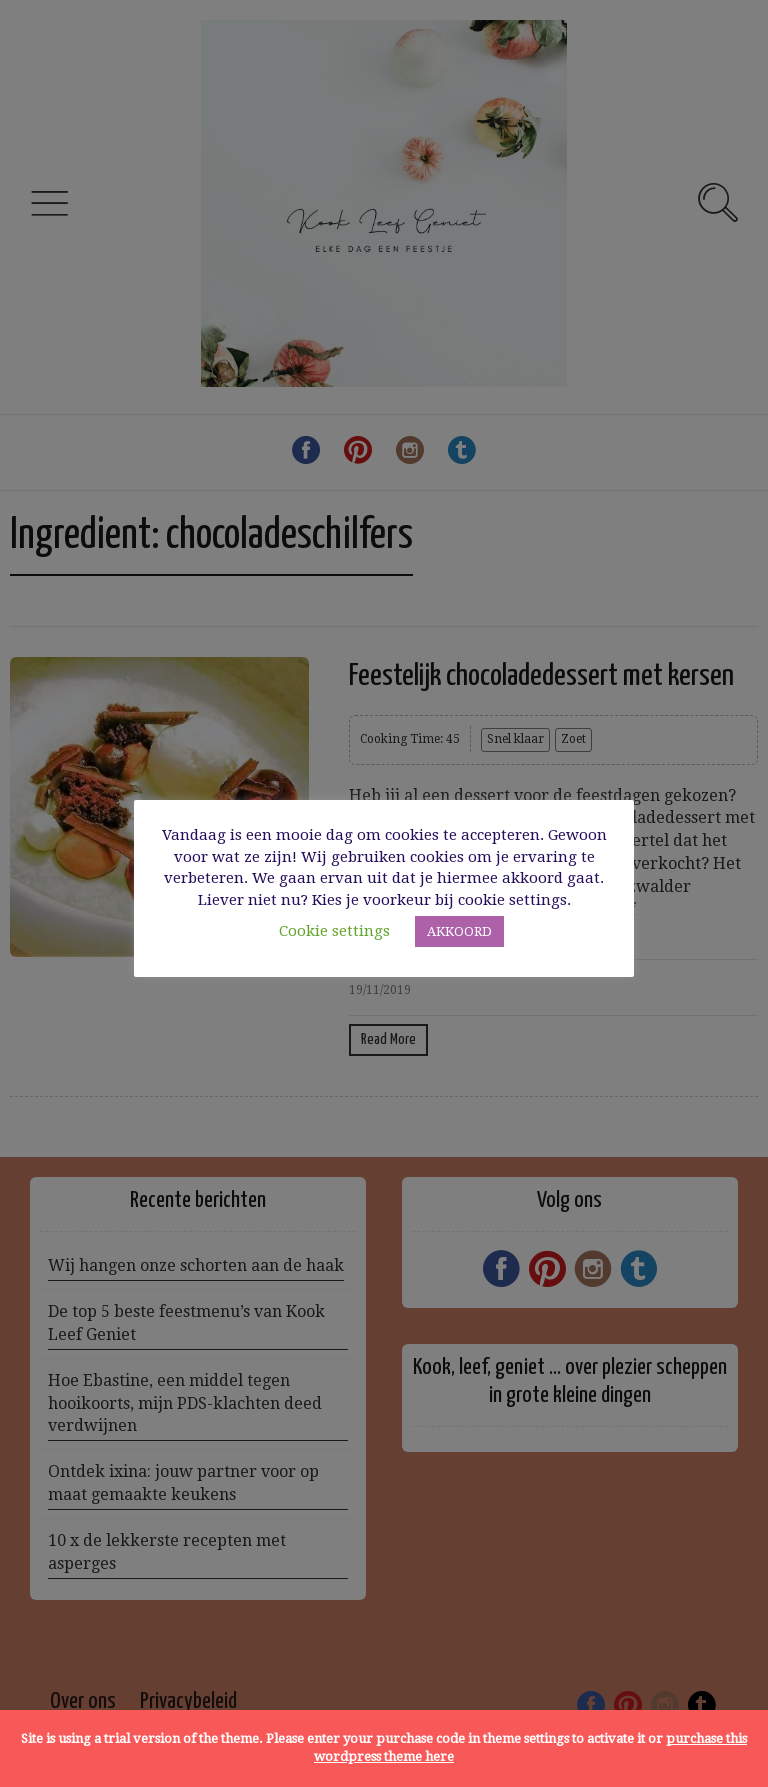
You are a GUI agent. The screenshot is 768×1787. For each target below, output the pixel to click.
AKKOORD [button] (459, 931)
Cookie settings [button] (334, 931)
